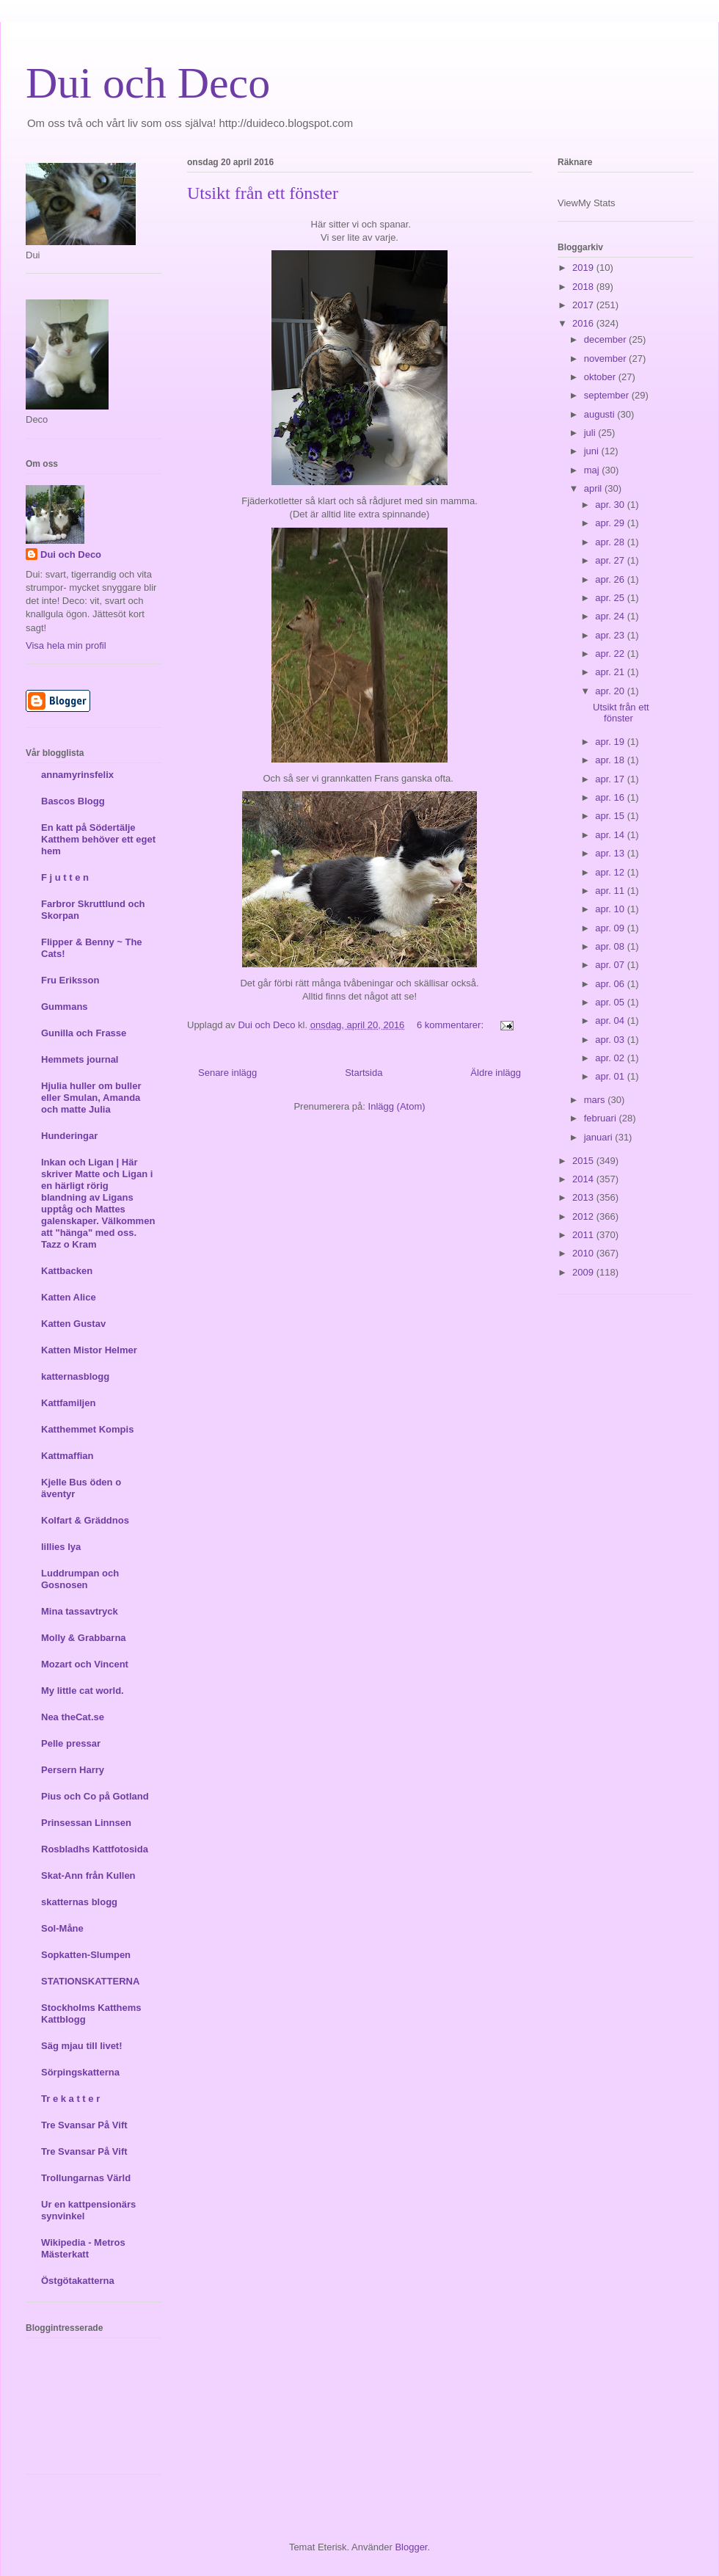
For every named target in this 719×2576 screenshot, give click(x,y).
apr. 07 (611, 964)
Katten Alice (68, 1297)
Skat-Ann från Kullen (88, 1875)
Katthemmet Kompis (87, 1429)
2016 (584, 323)
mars (596, 1099)
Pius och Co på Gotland (95, 1796)
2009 (584, 1272)
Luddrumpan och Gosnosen (80, 1579)
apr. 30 (611, 504)
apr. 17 (611, 779)
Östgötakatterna (77, 2280)
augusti (601, 414)
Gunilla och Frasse (83, 1032)
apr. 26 (611, 579)
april (594, 488)
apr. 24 (611, 616)
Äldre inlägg (495, 1072)
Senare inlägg (227, 1072)
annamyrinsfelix (77, 774)
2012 (584, 1216)
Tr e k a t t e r (70, 2098)
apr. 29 (611, 522)
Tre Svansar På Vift (84, 2125)
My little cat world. (82, 1690)
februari (601, 1118)
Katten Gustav (73, 1323)
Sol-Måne (62, 1928)
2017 (584, 304)
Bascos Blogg (73, 801)
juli (591, 432)
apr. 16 (611, 797)
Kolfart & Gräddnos (85, 1520)
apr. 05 (611, 1002)
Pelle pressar (71, 1743)
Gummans (64, 1006)
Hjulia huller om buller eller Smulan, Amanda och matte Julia (91, 1097)
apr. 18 (611, 759)
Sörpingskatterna (80, 2072)
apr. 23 (611, 635)
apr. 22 (611, 653)
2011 (584, 1234)
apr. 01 (611, 1076)
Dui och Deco (148, 83)
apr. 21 (611, 671)
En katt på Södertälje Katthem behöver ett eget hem (98, 839)
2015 (584, 1160)
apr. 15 (611, 815)
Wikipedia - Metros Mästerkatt (83, 2248)
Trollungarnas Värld (86, 2177)
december (606, 339)
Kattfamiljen (68, 1402)
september (608, 395)
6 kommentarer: (451, 1024)
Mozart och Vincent (84, 1664)
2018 (584, 286)
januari (600, 1137)
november (606, 358)
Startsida (363, 1072)
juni (593, 450)
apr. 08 (611, 946)
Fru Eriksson (70, 980)
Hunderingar (69, 1135)
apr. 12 (611, 872)
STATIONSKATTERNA (90, 1981)
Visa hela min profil (66, 645)
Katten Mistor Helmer (89, 1350)
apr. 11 (611, 890)
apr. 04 (611, 1020)
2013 (584, 1197)
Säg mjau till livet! (82, 2045)
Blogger (411, 2547)
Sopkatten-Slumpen (86, 1954)
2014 (584, 1179)
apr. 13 (611, 853)
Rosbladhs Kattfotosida (94, 1849)
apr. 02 (611, 1057)
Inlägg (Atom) (397, 1106)
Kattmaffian (67, 1455)
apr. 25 (611, 597)
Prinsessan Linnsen (86, 1822)
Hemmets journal (79, 1059)
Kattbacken (66, 1270)
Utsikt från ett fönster (262, 193)
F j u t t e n (65, 877)
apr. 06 (611, 983)
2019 (584, 267)
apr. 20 (611, 690)
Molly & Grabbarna (83, 1637)
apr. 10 (611, 908)
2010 (584, 1253)
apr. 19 (611, 741)
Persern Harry (72, 1769)
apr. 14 (611, 834)
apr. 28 (611, 541)
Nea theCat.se (72, 1716)
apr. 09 (611, 928)
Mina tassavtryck (79, 1611)
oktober (601, 376)
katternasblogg (75, 1376)
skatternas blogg (79, 1901)
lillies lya (61, 1546)
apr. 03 (611, 1039)
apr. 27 (611, 560)
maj (593, 470)
